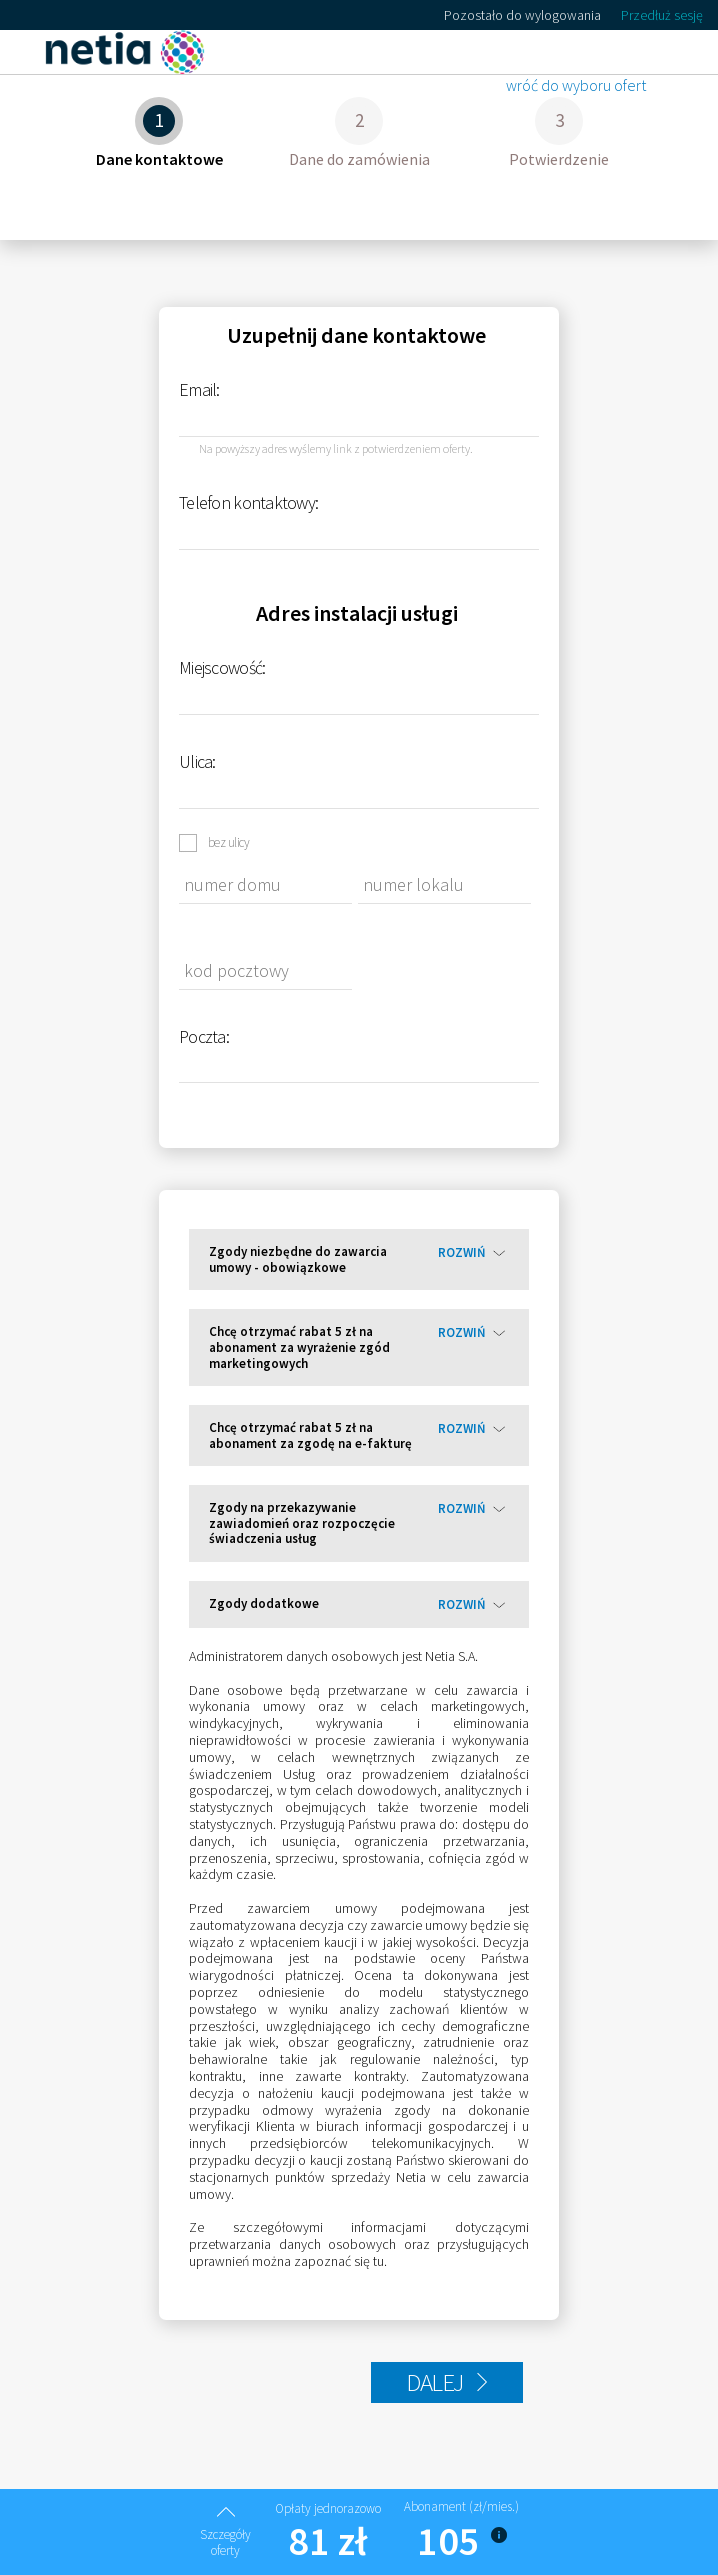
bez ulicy (228, 842)
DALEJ (447, 2382)
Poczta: (204, 1036)
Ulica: (197, 761)
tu (378, 2261)
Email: (199, 389)
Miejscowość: (222, 667)
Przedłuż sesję (662, 15)
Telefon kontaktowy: (248, 502)
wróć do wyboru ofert (576, 85)
